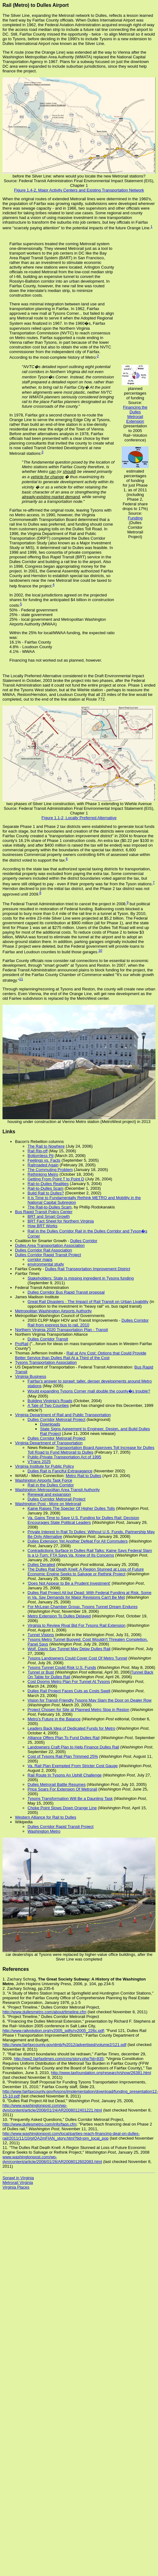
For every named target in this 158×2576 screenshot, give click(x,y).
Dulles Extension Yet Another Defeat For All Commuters (78, 1541)
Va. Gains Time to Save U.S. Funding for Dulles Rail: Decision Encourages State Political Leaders (83, 1520)
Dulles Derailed (41, 1564)
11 (21, 979)
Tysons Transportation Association (46, 1362)
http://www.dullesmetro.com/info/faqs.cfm (39, 2124)
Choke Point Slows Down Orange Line (62, 1808)
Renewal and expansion (49, 1494)
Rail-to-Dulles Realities (48, 1183)
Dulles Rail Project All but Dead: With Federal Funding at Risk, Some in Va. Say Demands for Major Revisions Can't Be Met (89, 1595)
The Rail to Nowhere (46, 1146)
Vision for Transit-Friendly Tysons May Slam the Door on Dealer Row (89, 1700)
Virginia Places (16, 2187)
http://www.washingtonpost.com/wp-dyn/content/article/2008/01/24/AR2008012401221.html (52, 2107)
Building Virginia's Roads (50, 1400)
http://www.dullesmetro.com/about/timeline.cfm (44, 2012)
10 (100, 950)
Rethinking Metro (43, 1174)
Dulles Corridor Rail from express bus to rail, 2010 (88, 1322)
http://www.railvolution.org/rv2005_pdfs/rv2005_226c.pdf (53, 2030)
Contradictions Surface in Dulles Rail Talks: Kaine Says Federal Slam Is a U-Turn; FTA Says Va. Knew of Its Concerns (90, 1553)
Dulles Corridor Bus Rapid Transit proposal (66, 1292)
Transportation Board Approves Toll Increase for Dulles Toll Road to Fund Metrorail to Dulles (91, 1450)
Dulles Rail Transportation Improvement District (87, 1268)
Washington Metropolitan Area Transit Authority (57, 1489)
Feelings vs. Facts (44, 1160)
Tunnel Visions (41, 1634)
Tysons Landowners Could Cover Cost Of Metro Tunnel (77, 1658)
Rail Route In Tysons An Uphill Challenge (65, 1775)
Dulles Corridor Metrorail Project (56, 1419)
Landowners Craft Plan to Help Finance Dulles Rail (73, 1747)
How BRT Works (42, 1225)
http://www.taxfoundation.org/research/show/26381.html (101, 2072)
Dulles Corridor (83, 1240)
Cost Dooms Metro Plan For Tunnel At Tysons (69, 1681)
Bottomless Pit (41, 1155)
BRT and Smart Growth (49, 1216)
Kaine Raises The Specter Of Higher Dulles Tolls (71, 1508)
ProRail (21, 1343)
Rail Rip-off (38, 1151)
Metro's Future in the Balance (54, 1719)
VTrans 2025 (39, 1461)
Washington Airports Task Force (43, 1480)
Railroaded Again (43, 1165)
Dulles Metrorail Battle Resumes (57, 1784)
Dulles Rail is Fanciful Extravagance (60, 1471)
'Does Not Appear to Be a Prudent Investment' (69, 1583)
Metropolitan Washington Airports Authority (53, 1311)
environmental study (46, 1264)
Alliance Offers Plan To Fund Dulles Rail (63, 1737)
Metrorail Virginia (18, 2182)
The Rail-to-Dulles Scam (50, 1207)
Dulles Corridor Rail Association (43, 1250)
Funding (135, 518)
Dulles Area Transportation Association (50, 1245)
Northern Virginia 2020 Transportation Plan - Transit (61, 1329)
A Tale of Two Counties (48, 1405)
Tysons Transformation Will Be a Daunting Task (70, 1798)
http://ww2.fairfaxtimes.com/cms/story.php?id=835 (59, 2058)
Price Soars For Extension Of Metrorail (62, 1789)
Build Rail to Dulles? (46, 1193)
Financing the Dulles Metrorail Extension (135, 414)
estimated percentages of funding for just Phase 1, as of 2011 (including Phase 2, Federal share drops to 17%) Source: (135, 492)
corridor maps (40, 1259)
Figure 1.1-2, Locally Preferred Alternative (79, 817)
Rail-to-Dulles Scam (46, 1188)
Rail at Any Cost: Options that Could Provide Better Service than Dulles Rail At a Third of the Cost (80, 1355)
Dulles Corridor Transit (48, 1339)
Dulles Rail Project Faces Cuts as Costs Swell (69, 1691)
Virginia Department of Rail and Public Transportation (63, 1414)
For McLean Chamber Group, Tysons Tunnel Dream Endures (83, 1606)
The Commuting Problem (50, 1169)
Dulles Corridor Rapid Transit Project (48, 1254)
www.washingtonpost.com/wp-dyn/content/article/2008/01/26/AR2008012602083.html (52, 2159)
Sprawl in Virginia (18, 2177)
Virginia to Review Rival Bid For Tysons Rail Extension (76, 1625)
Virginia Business (30, 1376)
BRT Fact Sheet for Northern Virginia (61, 1221)
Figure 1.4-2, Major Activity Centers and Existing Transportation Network (79, 190)
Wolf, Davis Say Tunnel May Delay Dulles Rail (69, 1648)
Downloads (50, 1424)
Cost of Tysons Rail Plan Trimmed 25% (63, 1756)
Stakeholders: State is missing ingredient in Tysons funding (81, 1278)
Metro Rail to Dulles (83, 1475)
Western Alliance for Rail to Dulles (45, 1817)
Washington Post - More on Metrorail (48, 1503)
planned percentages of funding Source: (135, 395)
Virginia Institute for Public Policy (44, 1466)
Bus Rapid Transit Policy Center (44, 1211)
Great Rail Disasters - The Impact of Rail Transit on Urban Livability (88, 1301)
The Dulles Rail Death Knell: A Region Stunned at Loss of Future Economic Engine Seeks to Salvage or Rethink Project (86, 1571)
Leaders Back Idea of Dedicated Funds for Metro (71, 1728)
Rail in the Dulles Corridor (51, 1485)
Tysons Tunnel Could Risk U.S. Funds (62, 1667)
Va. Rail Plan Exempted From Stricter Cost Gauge (73, 1765)
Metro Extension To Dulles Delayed (59, 1616)
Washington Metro (44, 1831)
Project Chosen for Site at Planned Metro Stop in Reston (78, 1709)
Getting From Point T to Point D (56, 1179)
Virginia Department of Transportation (49, 1443)
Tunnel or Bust (41, 1672)
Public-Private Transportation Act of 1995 (64, 1457)
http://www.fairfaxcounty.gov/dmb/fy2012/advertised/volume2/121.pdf (64, 2044)
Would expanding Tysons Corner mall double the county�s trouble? (89, 1391)
